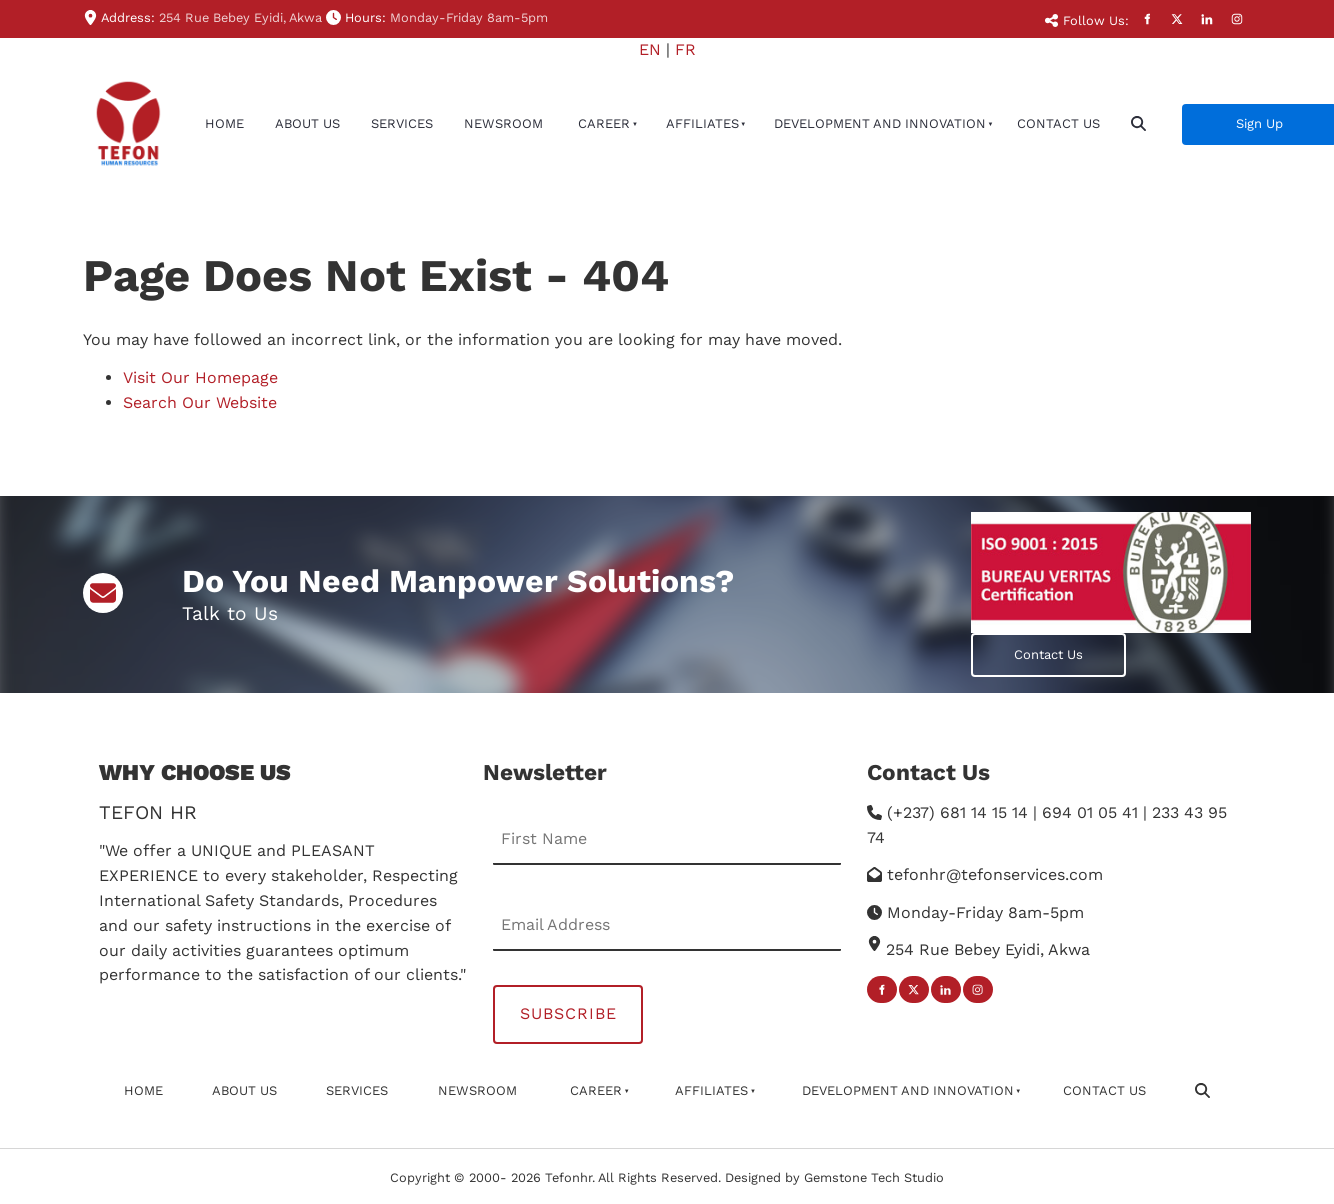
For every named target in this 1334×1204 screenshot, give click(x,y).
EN (650, 49)
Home (224, 123)
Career (604, 123)
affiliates (702, 123)
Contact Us (1058, 123)
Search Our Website (200, 402)
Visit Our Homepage (200, 377)
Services (402, 123)
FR (685, 49)
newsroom (503, 123)
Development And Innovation (880, 123)
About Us (307, 123)
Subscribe (568, 1013)
